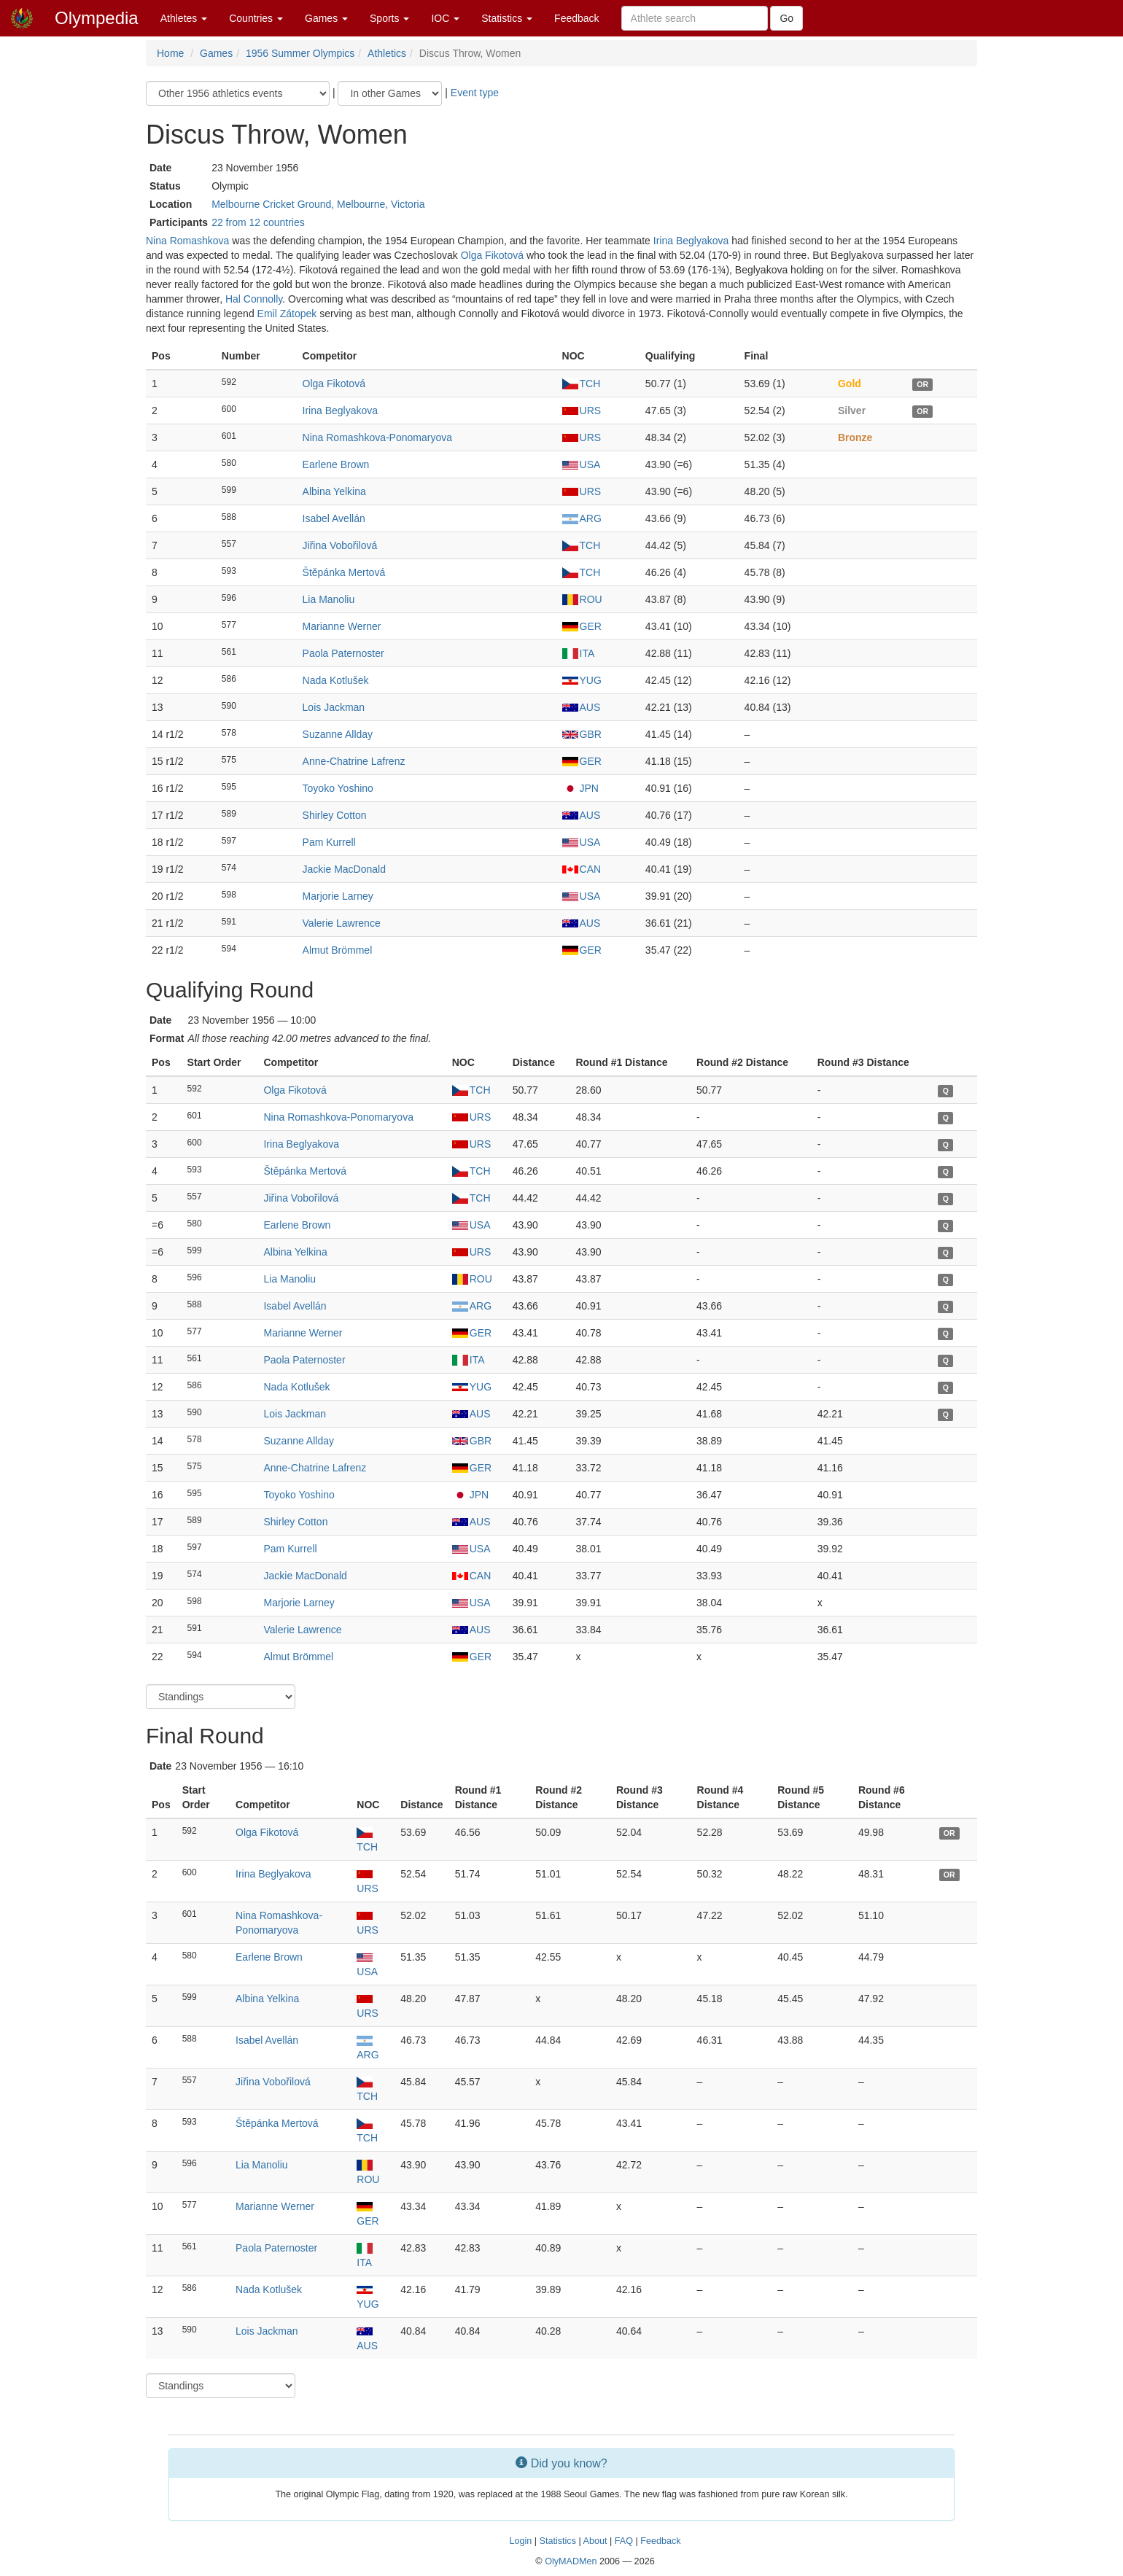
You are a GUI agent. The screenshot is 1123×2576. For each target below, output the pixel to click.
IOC (445, 18)
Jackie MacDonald (344, 869)
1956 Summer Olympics (300, 53)
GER (582, 626)
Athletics (387, 53)
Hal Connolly (253, 299)
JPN (580, 788)
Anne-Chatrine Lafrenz (354, 761)
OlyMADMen (571, 2561)
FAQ (624, 2541)
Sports (389, 18)
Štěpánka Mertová (344, 572)
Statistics (506, 18)
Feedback (576, 18)
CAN (582, 869)
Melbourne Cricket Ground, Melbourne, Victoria (317, 204)
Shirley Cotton (335, 815)
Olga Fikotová (492, 255)
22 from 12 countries (258, 222)
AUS (581, 707)
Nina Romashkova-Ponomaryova (377, 437)
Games (326, 18)
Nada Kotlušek (336, 680)
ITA (578, 653)
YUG (582, 680)
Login (520, 2541)
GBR (582, 734)
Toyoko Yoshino (338, 788)
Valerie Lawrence (342, 923)
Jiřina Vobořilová (340, 545)
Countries (256, 18)
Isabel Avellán (334, 518)
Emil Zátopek (287, 313)
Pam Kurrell (329, 842)
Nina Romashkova (187, 240)
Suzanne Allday (338, 734)
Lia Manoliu (329, 599)
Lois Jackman (334, 707)
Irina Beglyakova (691, 240)
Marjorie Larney (338, 896)
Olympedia (97, 18)
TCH (581, 383)
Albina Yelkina (334, 491)
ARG (582, 518)
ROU (582, 599)
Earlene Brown (336, 464)
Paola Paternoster (343, 653)
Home (170, 53)
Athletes (183, 18)
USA (581, 464)
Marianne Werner (342, 626)
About (595, 2541)
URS (582, 410)
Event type (475, 92)
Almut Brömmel (338, 950)
